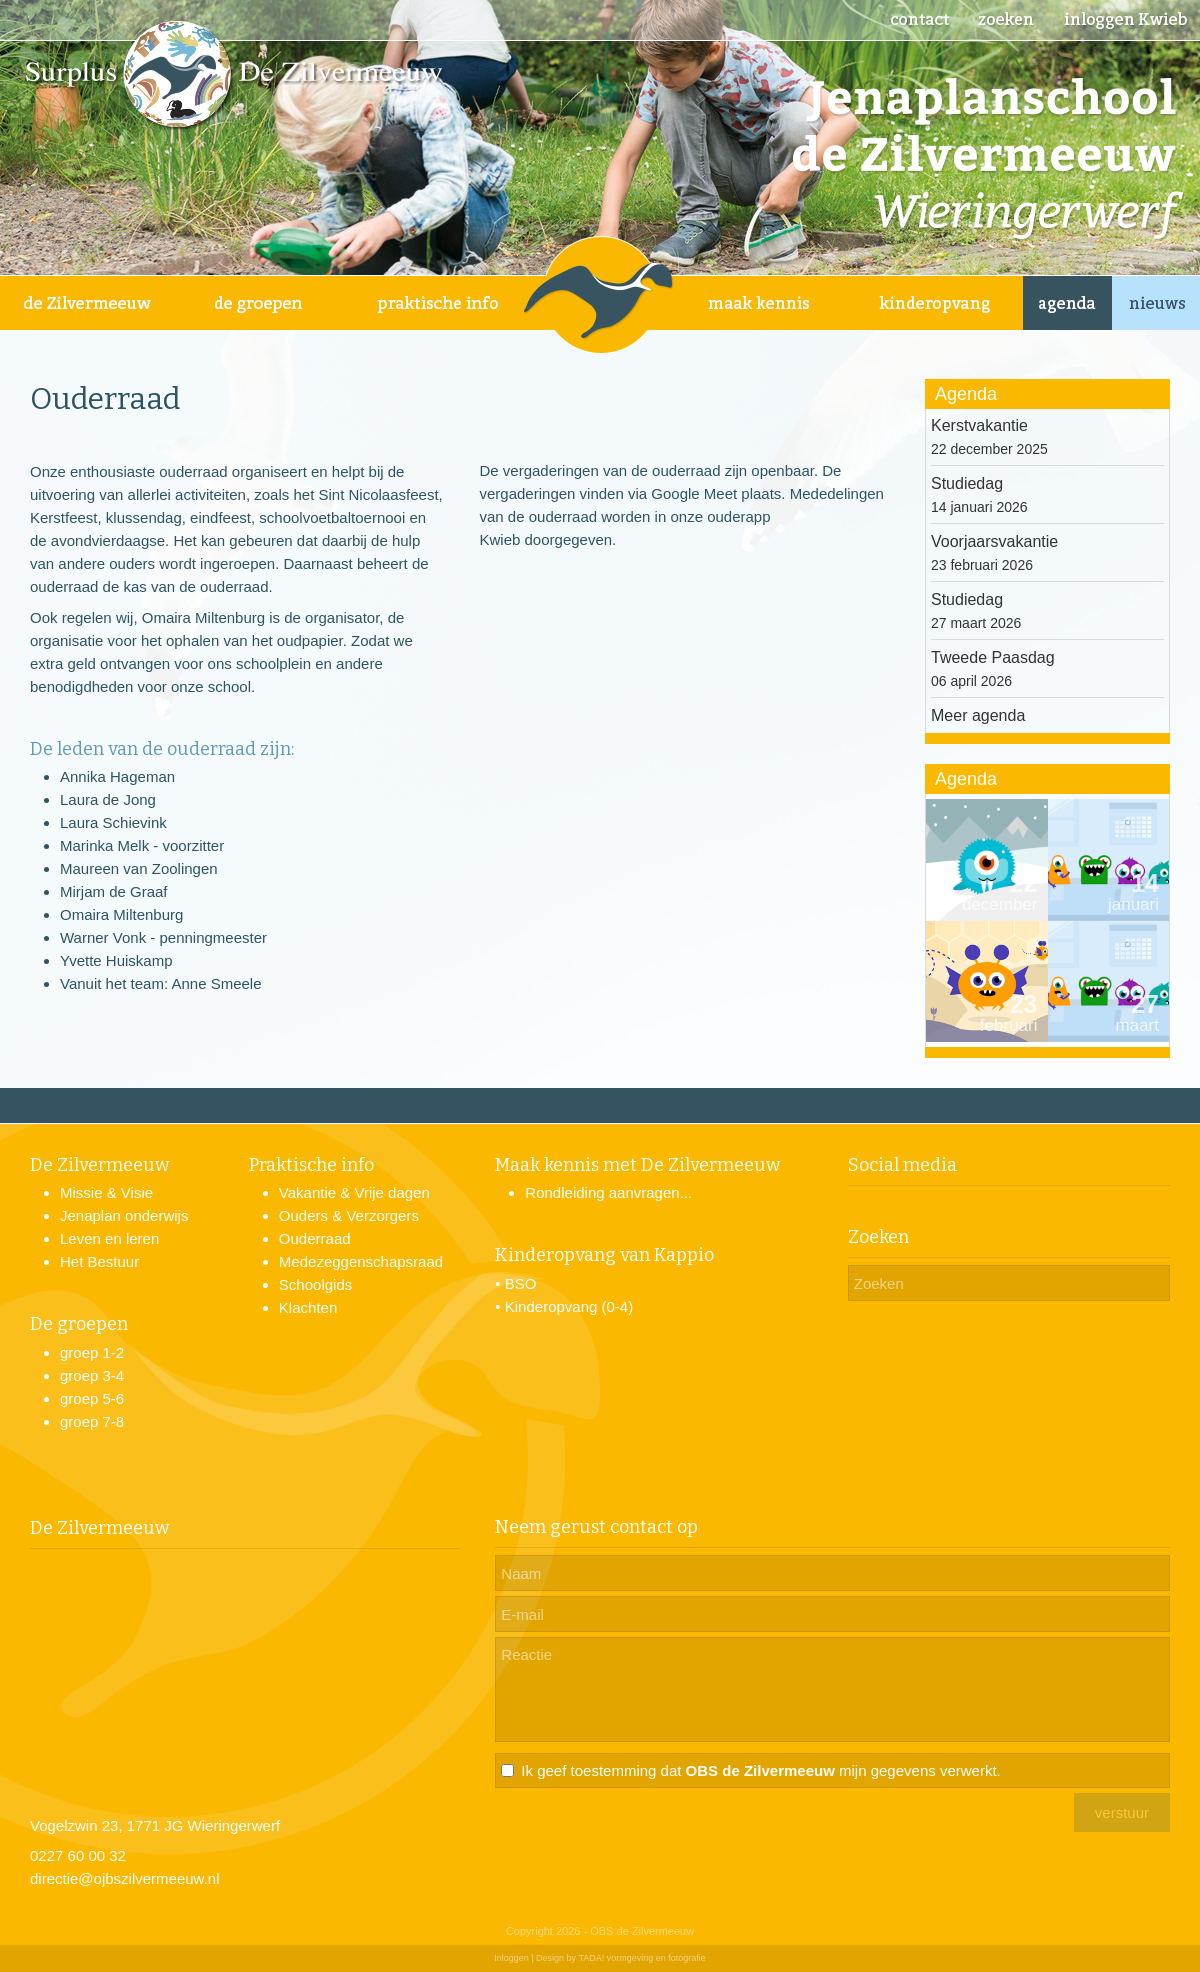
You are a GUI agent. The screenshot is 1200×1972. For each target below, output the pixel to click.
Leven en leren (109, 1238)
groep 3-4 (92, 1375)
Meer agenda (978, 715)
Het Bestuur (99, 1261)
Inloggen (511, 1958)
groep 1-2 (92, 1352)
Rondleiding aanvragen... (608, 1192)
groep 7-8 (92, 1421)
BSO (521, 1283)
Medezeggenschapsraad (361, 1261)
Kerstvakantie (979, 425)
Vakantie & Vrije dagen (354, 1192)
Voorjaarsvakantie (994, 541)
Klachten (308, 1307)
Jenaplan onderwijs (124, 1215)
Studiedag (967, 483)
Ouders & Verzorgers (349, 1215)
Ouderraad (315, 1238)
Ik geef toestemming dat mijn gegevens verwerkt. (760, 1770)
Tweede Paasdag (993, 657)
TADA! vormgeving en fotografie (641, 1958)
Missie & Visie (106, 1192)
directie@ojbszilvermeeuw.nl (124, 1878)
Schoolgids (315, 1284)
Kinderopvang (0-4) (569, 1306)
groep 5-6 (92, 1398)
